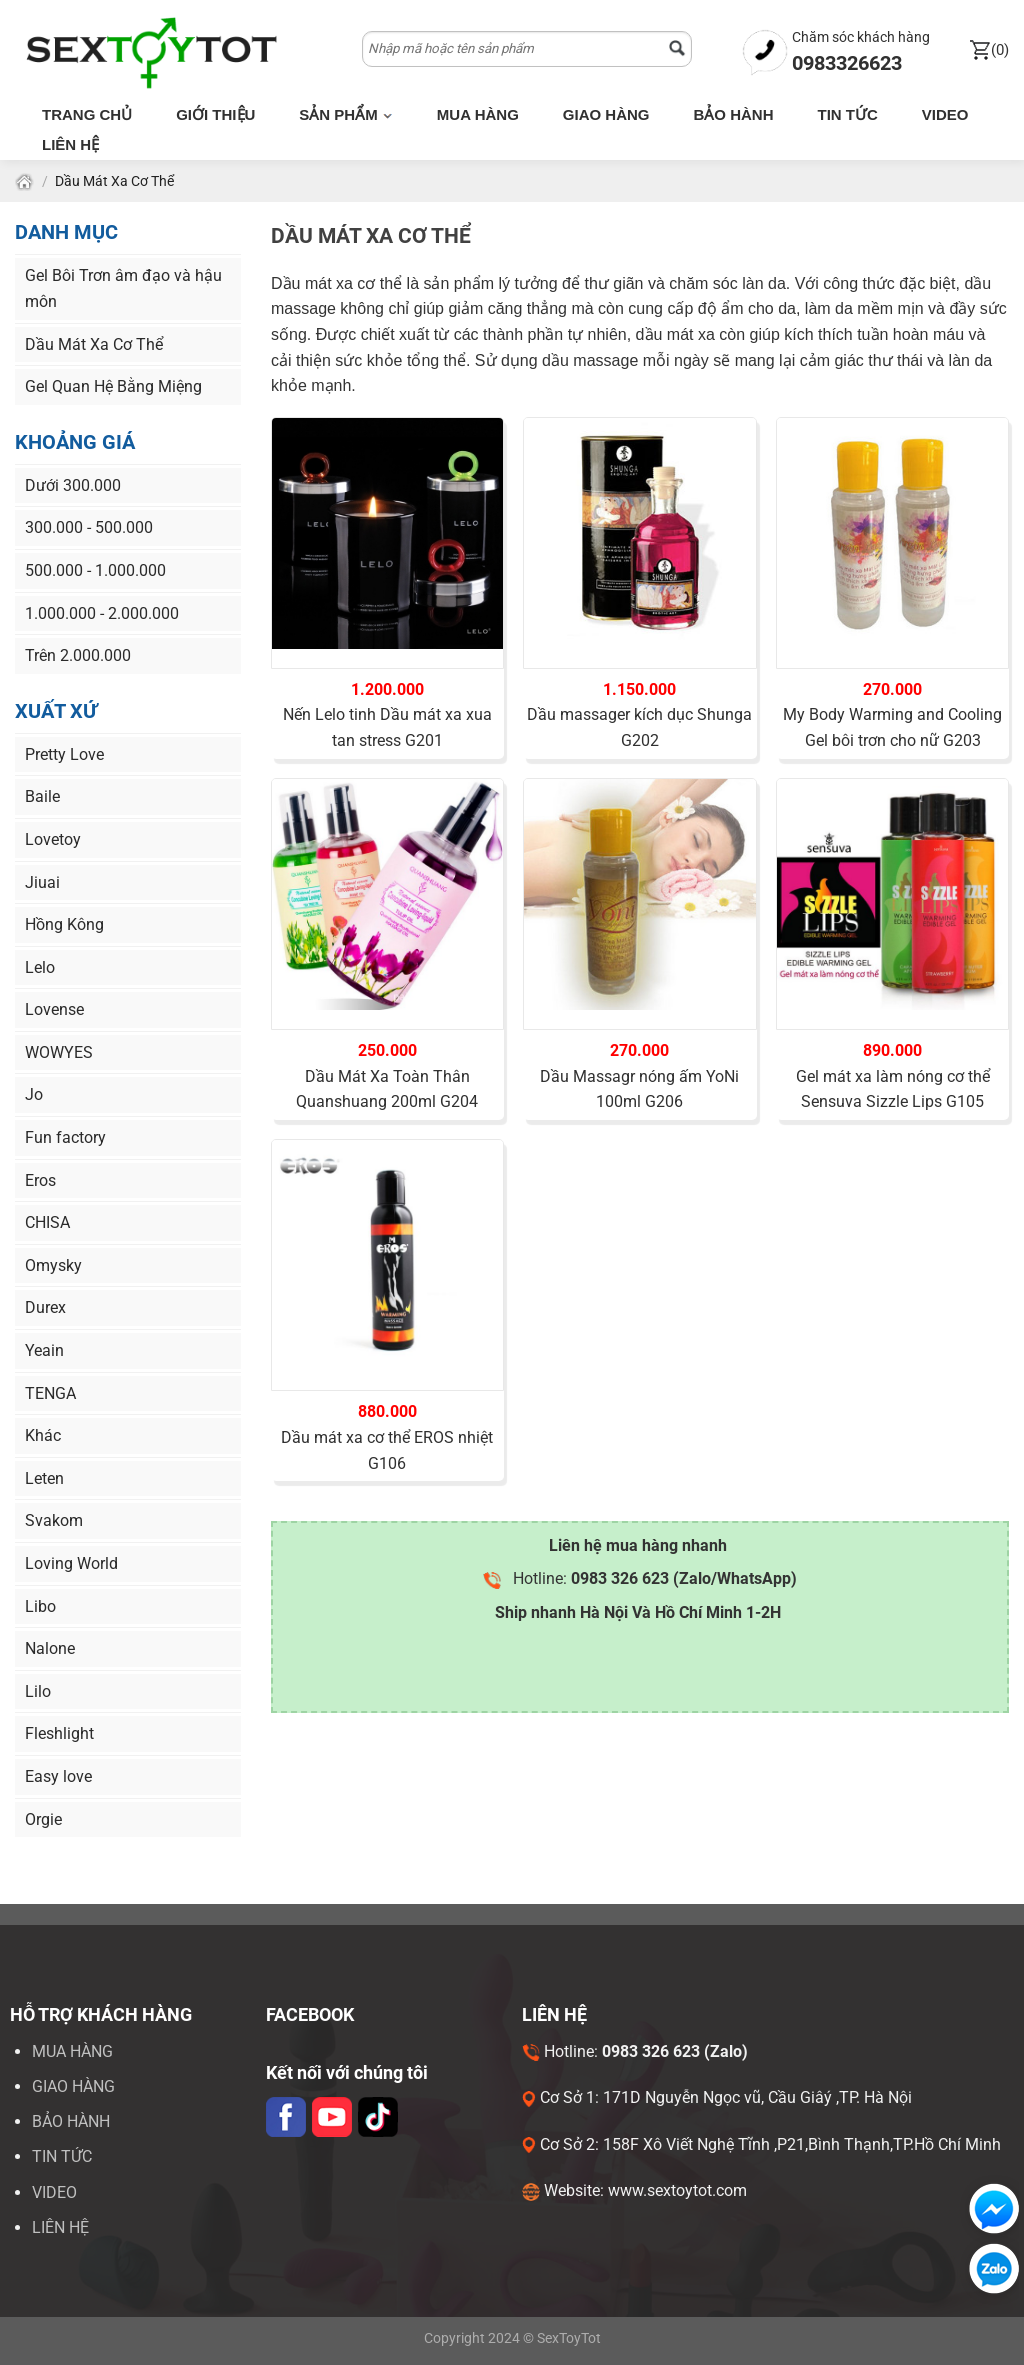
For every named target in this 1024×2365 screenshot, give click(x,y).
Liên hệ (70, 144)
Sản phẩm (346, 114)
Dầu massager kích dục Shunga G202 (639, 727)
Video (945, 114)
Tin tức (847, 114)
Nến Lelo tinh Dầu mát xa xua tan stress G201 (387, 727)
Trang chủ (87, 114)
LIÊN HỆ (60, 2227)
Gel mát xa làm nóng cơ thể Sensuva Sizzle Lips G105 (893, 1089)
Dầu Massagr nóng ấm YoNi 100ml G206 (639, 1089)
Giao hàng (606, 114)
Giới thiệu (215, 114)
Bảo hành (733, 114)
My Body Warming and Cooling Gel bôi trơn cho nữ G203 (892, 727)
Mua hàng (478, 114)
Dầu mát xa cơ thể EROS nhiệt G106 (387, 1450)
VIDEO (54, 2192)
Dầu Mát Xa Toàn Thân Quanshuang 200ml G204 (387, 1089)
